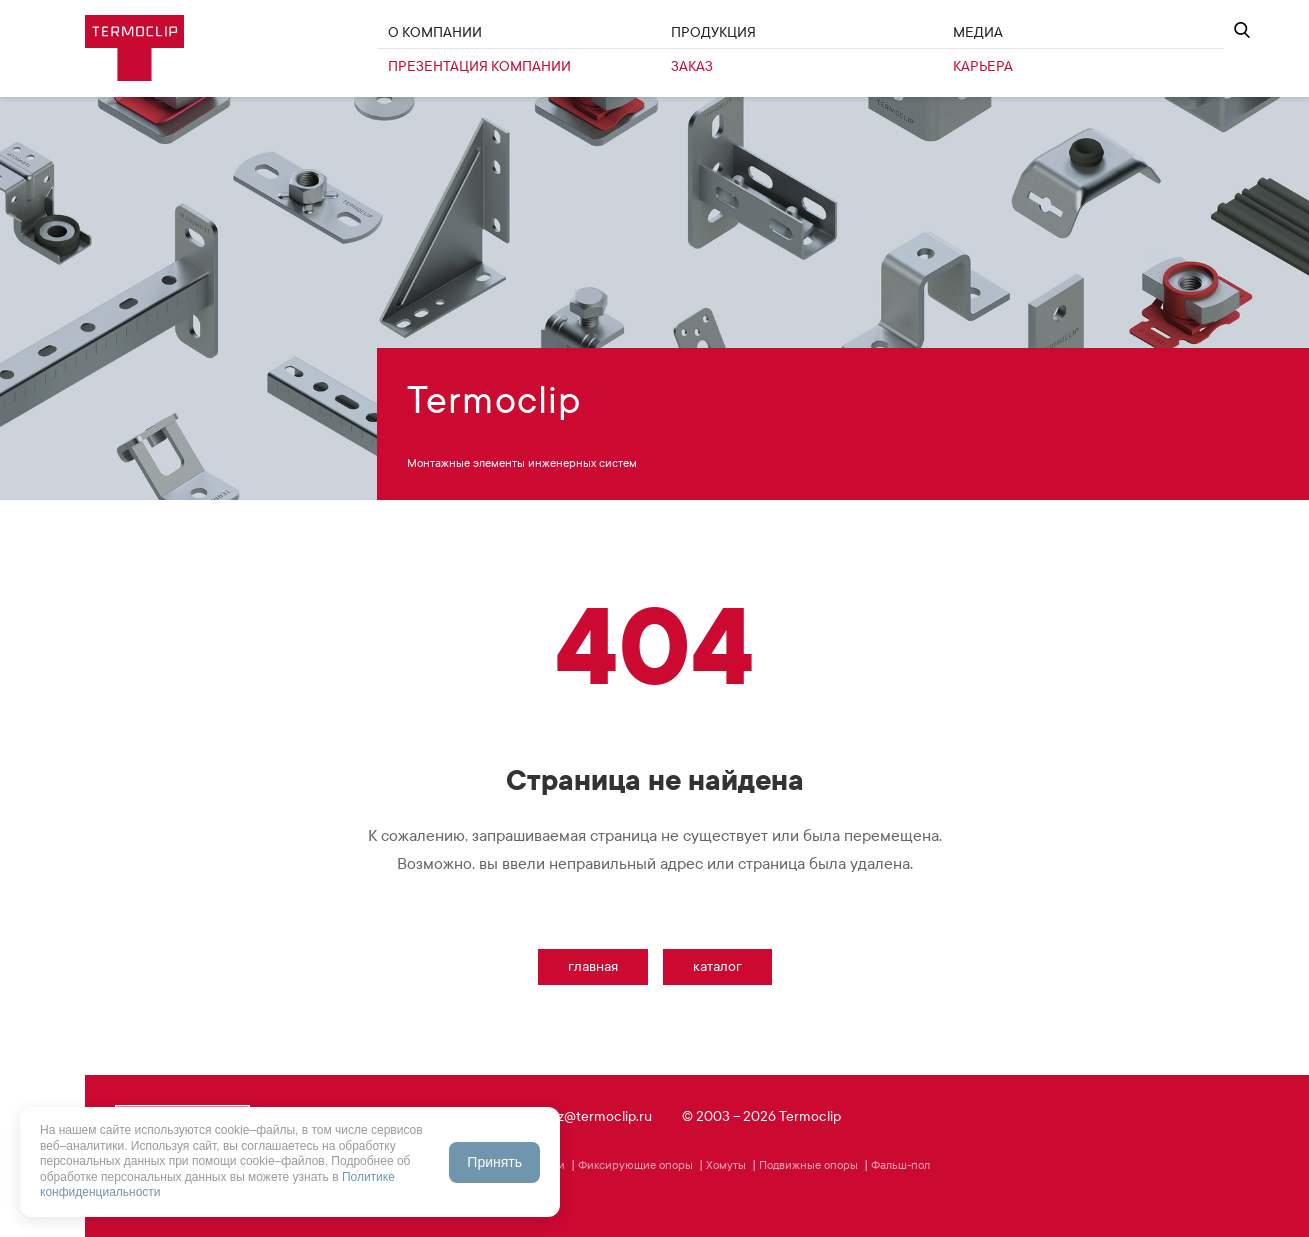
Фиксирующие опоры (635, 1165)
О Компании (435, 32)
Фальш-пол (900, 1165)
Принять (494, 1162)
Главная (593, 966)
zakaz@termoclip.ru (591, 1116)
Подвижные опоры (808, 1165)
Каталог (717, 966)
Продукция (713, 32)
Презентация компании (479, 66)
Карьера (983, 66)
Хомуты (726, 1165)
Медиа (978, 32)
